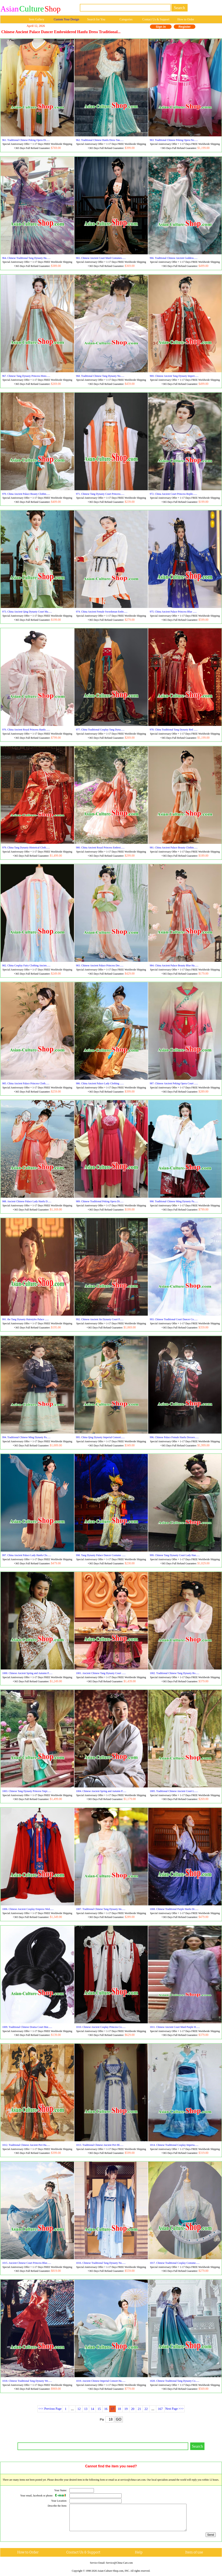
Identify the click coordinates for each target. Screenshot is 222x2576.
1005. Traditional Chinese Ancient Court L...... (174, 1791)
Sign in (161, 26)
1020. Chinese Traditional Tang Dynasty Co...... (174, 2380)
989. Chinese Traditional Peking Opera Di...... (100, 1201)
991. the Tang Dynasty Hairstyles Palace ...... (25, 1319)
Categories (125, 19)
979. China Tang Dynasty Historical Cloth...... (26, 847)
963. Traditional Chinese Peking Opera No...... (174, 140)
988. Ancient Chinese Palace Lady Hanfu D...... (26, 1201)
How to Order (185, 19)
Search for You (96, 19)
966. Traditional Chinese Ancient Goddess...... (174, 258)
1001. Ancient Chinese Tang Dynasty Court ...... (101, 1673)
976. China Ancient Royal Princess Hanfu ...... (26, 729)
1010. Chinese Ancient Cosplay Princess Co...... (100, 2027)
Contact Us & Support (155, 19)
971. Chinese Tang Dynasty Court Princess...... (100, 493)
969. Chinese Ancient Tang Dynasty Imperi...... (174, 375)
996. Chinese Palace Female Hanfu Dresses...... (174, 1437)
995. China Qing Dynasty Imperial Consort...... (100, 1437)
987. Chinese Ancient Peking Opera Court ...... (174, 1083)
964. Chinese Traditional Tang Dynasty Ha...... (26, 258)
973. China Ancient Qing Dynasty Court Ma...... (27, 611)
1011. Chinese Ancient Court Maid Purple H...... (175, 2027)
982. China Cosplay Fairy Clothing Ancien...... (26, 965)
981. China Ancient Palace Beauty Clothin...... (174, 847)
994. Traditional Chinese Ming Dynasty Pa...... (26, 1437)
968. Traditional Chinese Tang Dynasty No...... (100, 375)
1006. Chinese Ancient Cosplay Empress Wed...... (28, 1909)
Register (185, 26)
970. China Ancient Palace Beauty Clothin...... (26, 493)
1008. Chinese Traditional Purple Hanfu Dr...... (174, 1909)
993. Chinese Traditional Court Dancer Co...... (174, 1319)
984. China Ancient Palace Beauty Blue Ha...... (174, 965)
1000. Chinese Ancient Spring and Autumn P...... (27, 1673)
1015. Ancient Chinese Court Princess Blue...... (26, 2262)
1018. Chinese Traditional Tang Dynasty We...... (27, 2380)
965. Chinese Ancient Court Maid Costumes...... (101, 258)
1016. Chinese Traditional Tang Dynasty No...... (101, 2262)
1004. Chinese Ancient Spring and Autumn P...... (101, 1791)
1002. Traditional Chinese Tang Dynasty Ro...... (174, 1673)
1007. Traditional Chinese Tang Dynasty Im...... (100, 1909)
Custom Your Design (66, 19)
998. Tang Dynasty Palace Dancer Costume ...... (100, 1555)
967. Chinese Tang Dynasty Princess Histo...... (26, 375)
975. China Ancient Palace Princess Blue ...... (173, 611)
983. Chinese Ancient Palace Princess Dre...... (99, 965)
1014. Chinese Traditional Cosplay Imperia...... (174, 2144)
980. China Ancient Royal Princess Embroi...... (100, 847)
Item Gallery (36, 19)
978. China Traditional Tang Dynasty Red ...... (174, 729)
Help (138, 2555)
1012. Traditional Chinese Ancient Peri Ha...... (26, 2144)
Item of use (194, 2555)
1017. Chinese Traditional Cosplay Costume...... (174, 2262)
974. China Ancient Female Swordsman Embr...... (101, 611)
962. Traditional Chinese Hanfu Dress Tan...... (100, 140)
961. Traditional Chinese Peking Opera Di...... (26, 140)
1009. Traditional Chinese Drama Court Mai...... (27, 2027)
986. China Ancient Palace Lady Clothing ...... (100, 1083)
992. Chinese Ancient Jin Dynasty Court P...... (100, 1319)
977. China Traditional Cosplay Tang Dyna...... (100, 729)
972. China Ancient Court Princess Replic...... (173, 493)
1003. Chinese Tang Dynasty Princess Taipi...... (26, 1791)
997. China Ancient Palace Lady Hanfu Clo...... (26, 1555)
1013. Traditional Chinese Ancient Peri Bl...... (99, 2144)
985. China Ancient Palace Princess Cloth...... (25, 1083)
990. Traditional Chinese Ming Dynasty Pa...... (174, 1201)
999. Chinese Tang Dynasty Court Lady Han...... (175, 1555)
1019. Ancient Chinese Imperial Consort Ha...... (100, 2380)
